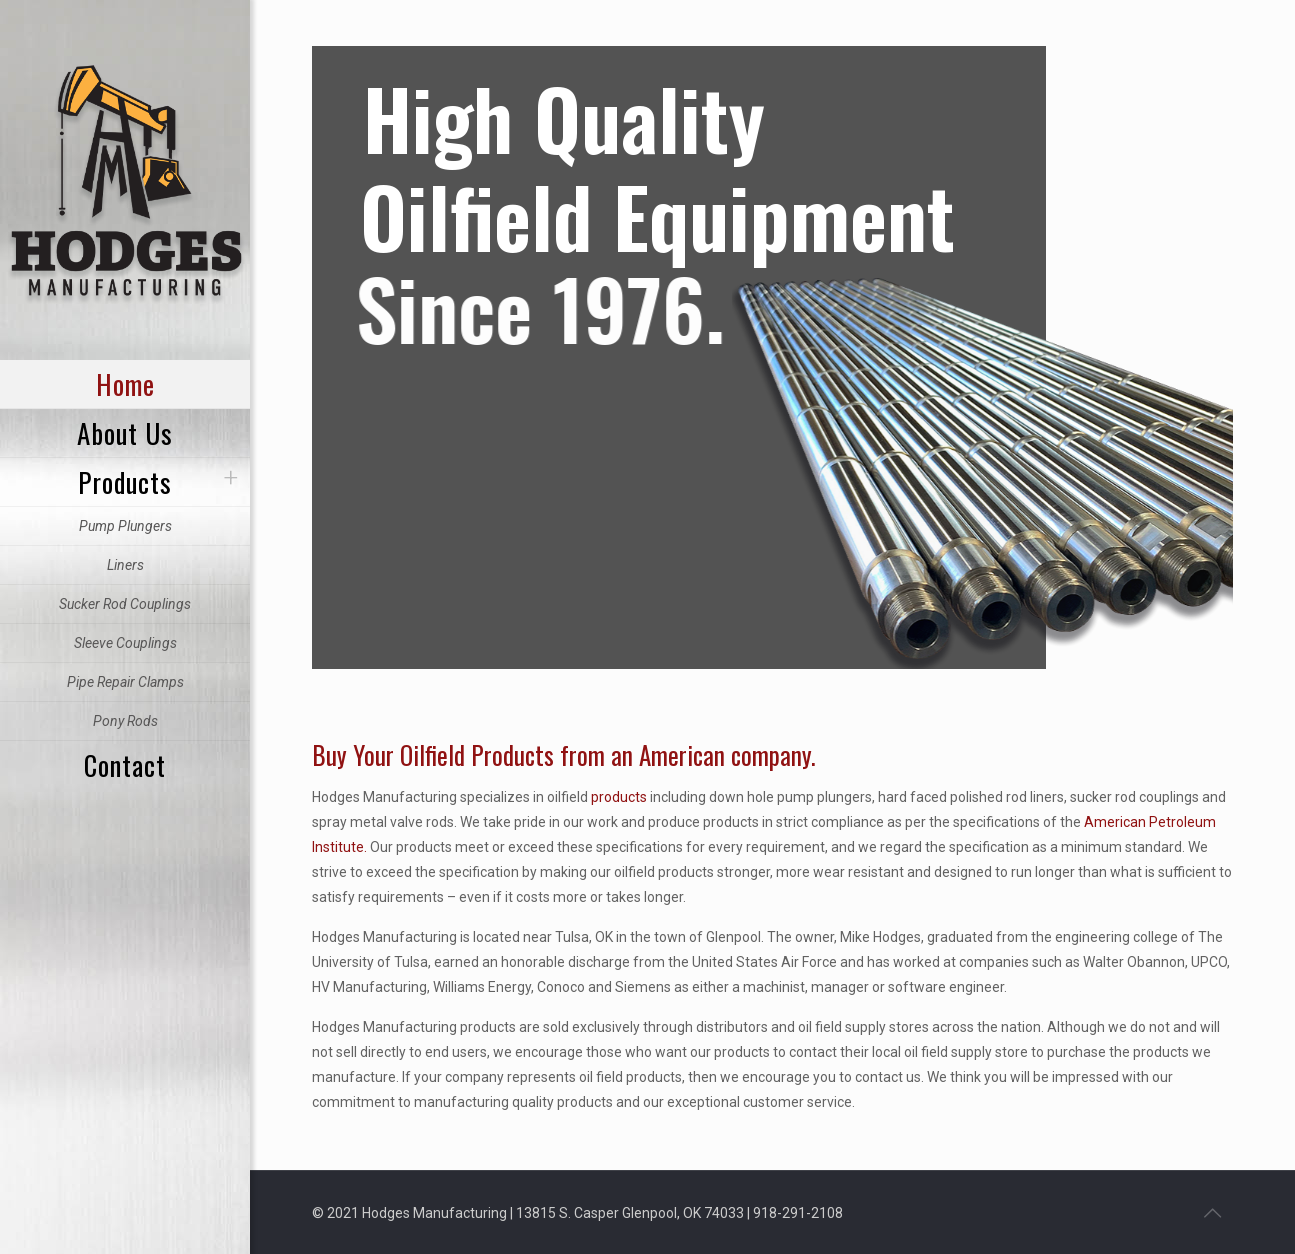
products (619, 797)
